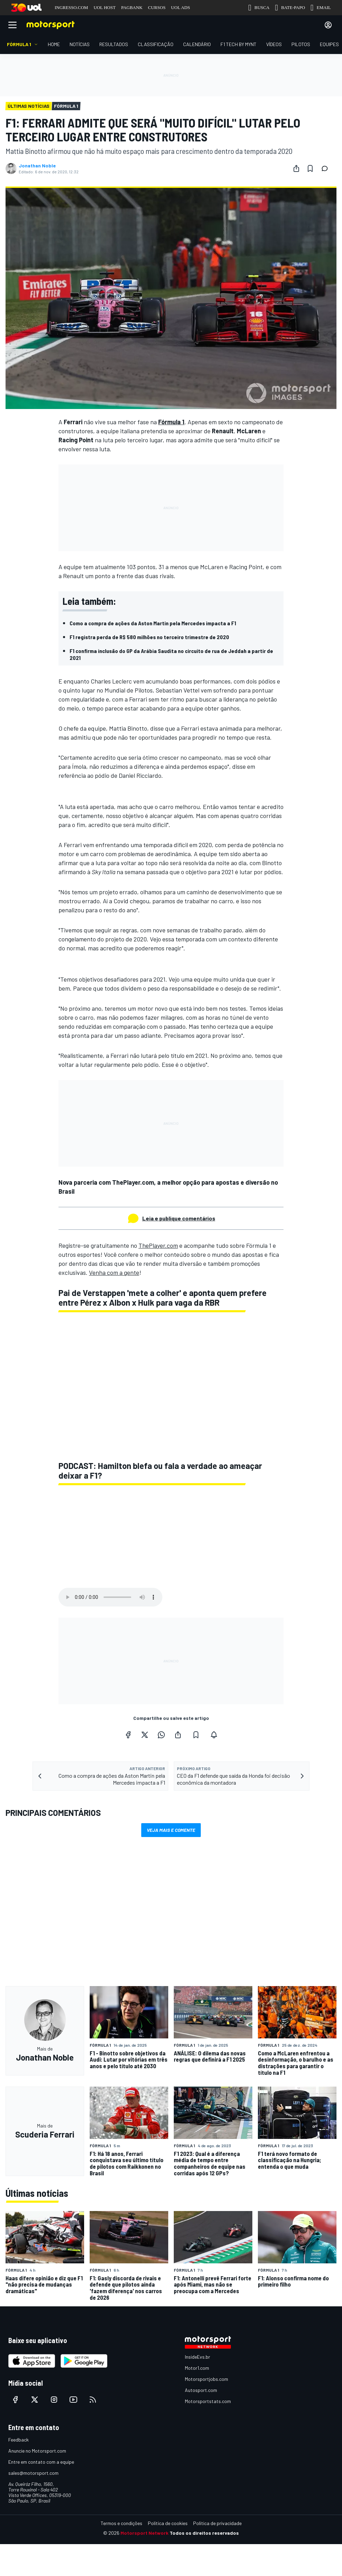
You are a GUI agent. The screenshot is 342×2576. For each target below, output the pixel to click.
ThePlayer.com (158, 1245)
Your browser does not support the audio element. (110, 1597)
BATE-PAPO (290, 7)
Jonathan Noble (37, 165)
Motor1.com (197, 2368)
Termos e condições (121, 2523)
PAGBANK (132, 7)
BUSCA (258, 7)
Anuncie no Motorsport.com (37, 2451)
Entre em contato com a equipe (41, 2462)
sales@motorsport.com (33, 2473)
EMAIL (320, 7)
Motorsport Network (144, 2533)
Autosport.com (201, 2390)
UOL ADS (180, 7)
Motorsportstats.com (208, 2401)
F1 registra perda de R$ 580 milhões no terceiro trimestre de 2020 (149, 637)
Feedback (18, 2440)
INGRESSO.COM (71, 7)
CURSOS (157, 7)
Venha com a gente (114, 1272)
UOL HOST (104, 7)
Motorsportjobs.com (206, 2379)
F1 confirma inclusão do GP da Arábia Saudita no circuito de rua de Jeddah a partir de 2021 (171, 654)
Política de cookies (168, 2523)
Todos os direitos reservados (204, 2533)
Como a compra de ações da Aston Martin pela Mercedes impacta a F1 (153, 623)
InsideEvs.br (197, 2357)
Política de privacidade (217, 2523)
